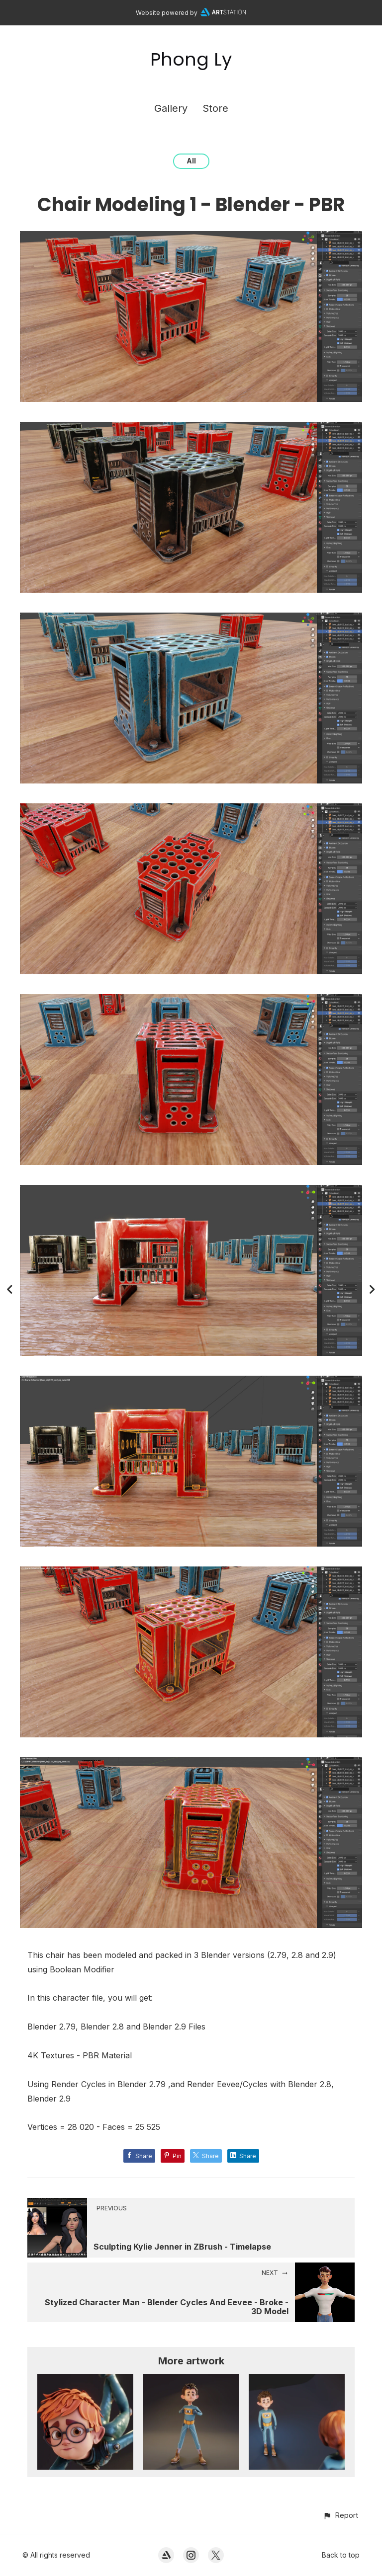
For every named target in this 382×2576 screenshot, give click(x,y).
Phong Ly (191, 59)
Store (215, 108)
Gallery (171, 108)
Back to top (341, 2555)
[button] (340, 2515)
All (191, 160)
